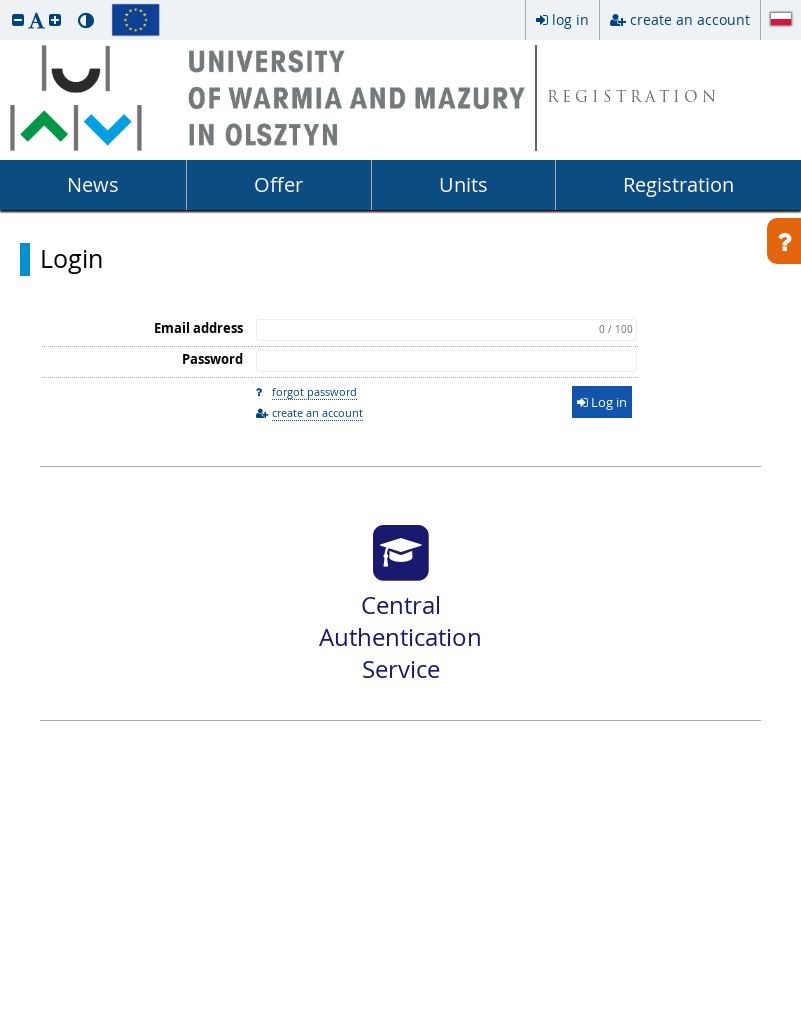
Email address (198, 328)
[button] (18, 19)
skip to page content (5, 5)
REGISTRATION (633, 98)
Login (71, 259)
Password (212, 359)
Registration (678, 184)
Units (463, 184)
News (93, 184)
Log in (602, 402)
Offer (278, 184)
